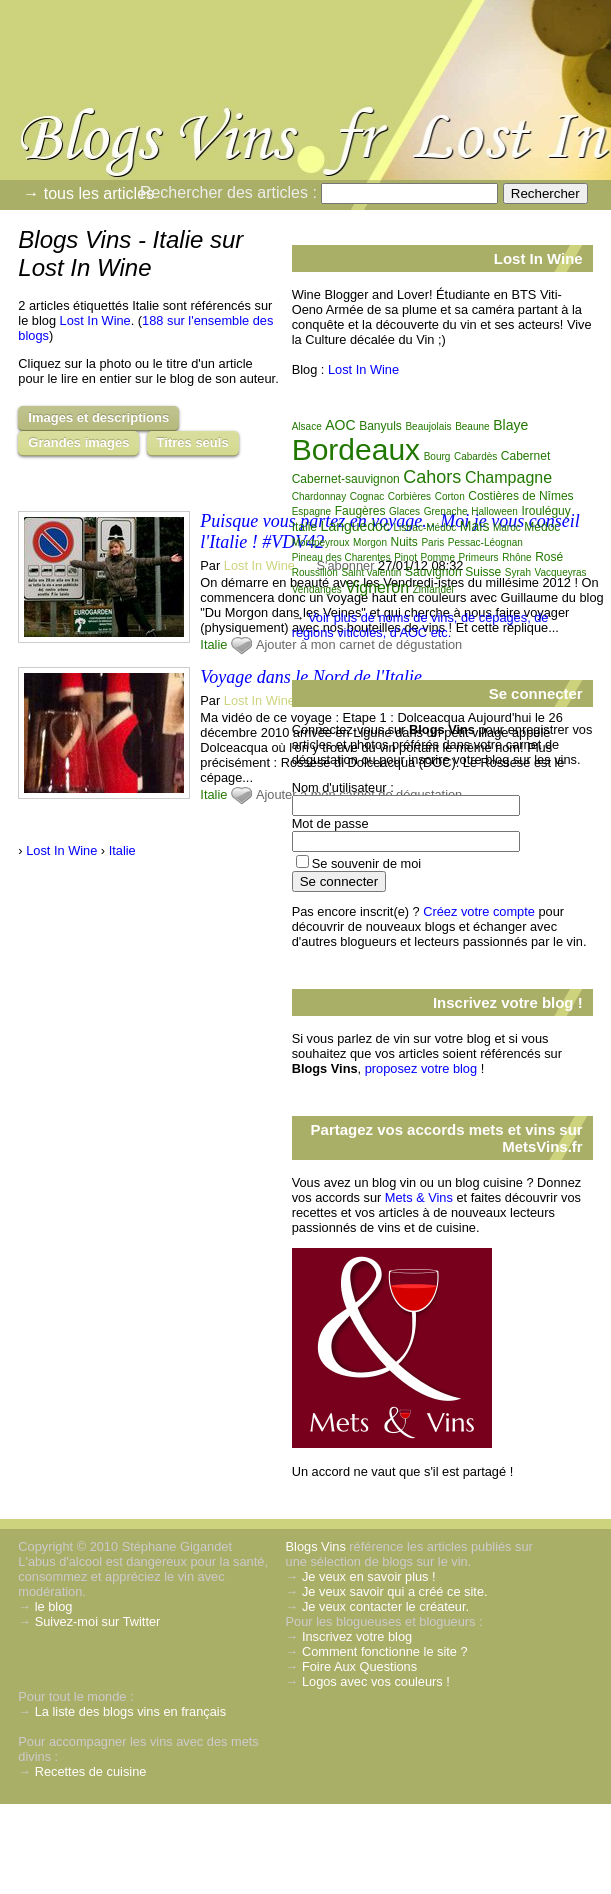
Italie (213, 644)
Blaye (510, 425)
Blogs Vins (316, 1546)
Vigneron (377, 587)
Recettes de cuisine (91, 1771)
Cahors (432, 477)
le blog (54, 1606)
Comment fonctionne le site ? (385, 1651)
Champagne (508, 477)
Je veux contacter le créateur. (385, 1606)
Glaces (404, 511)
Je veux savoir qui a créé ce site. (395, 1591)
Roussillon (315, 572)
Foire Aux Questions (359, 1666)
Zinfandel (433, 589)
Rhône (516, 557)
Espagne (311, 511)
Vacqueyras (561, 572)
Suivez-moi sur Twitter (98, 1621)
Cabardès (475, 456)
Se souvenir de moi (367, 863)
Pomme (438, 557)
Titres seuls (193, 442)
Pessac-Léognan (485, 542)
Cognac (367, 496)
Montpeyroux (321, 542)
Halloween (494, 511)
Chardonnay (319, 496)
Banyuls (380, 426)
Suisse (483, 572)
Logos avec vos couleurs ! (376, 1681)
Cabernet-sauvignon (346, 479)
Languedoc (355, 526)
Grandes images (78, 442)
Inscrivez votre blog (357, 1636)
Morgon (370, 542)
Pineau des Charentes (341, 557)
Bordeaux (356, 449)
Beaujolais (428, 426)
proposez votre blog (421, 1068)
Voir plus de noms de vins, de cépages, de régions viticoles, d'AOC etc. (420, 625)
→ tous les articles (88, 193)
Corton (450, 496)
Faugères (360, 511)
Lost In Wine (95, 320)
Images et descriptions (98, 417)
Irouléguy (545, 511)
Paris (432, 542)
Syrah (518, 572)
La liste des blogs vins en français (130, 1711)
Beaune (472, 426)
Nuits (404, 542)
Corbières (409, 496)
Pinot (405, 557)
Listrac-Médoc (424, 527)
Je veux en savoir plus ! (369, 1576)
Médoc (542, 527)
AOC (340, 425)
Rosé (549, 557)
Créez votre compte (479, 911)
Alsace (307, 426)
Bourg (437, 456)
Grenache (446, 511)
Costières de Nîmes (520, 496)
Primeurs (479, 557)
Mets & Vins (419, 1197)
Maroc (507, 527)
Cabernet (525, 456)
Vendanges (317, 589)
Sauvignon (433, 572)
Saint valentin (371, 572)
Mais (475, 526)
